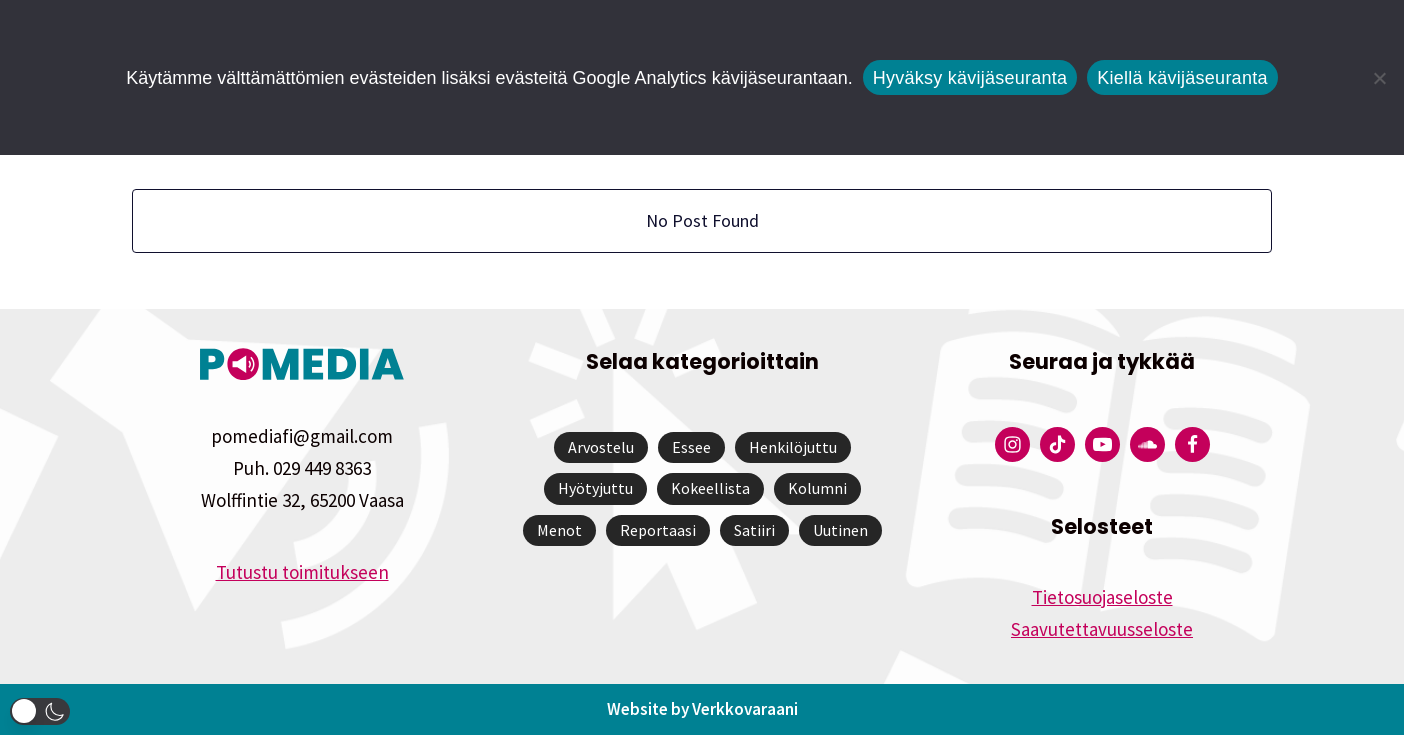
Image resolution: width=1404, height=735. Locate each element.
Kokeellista (710, 488)
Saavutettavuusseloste (1102, 629)
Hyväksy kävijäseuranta (970, 78)
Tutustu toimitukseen (302, 572)
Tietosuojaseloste (1102, 597)
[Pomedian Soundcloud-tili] (1147, 444)
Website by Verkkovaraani (702, 709)
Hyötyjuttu (595, 488)
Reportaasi (658, 530)
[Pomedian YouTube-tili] (1102, 444)
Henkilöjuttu (793, 447)
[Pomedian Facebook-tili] (1192, 444)
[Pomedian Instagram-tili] (1012, 444)
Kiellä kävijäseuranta (1182, 78)
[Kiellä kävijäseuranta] (1379, 78)
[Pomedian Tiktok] (1057, 444)
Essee (691, 447)
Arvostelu (601, 447)
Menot (559, 530)
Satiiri (754, 530)
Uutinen (840, 530)
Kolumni (817, 488)
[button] (40, 711)
